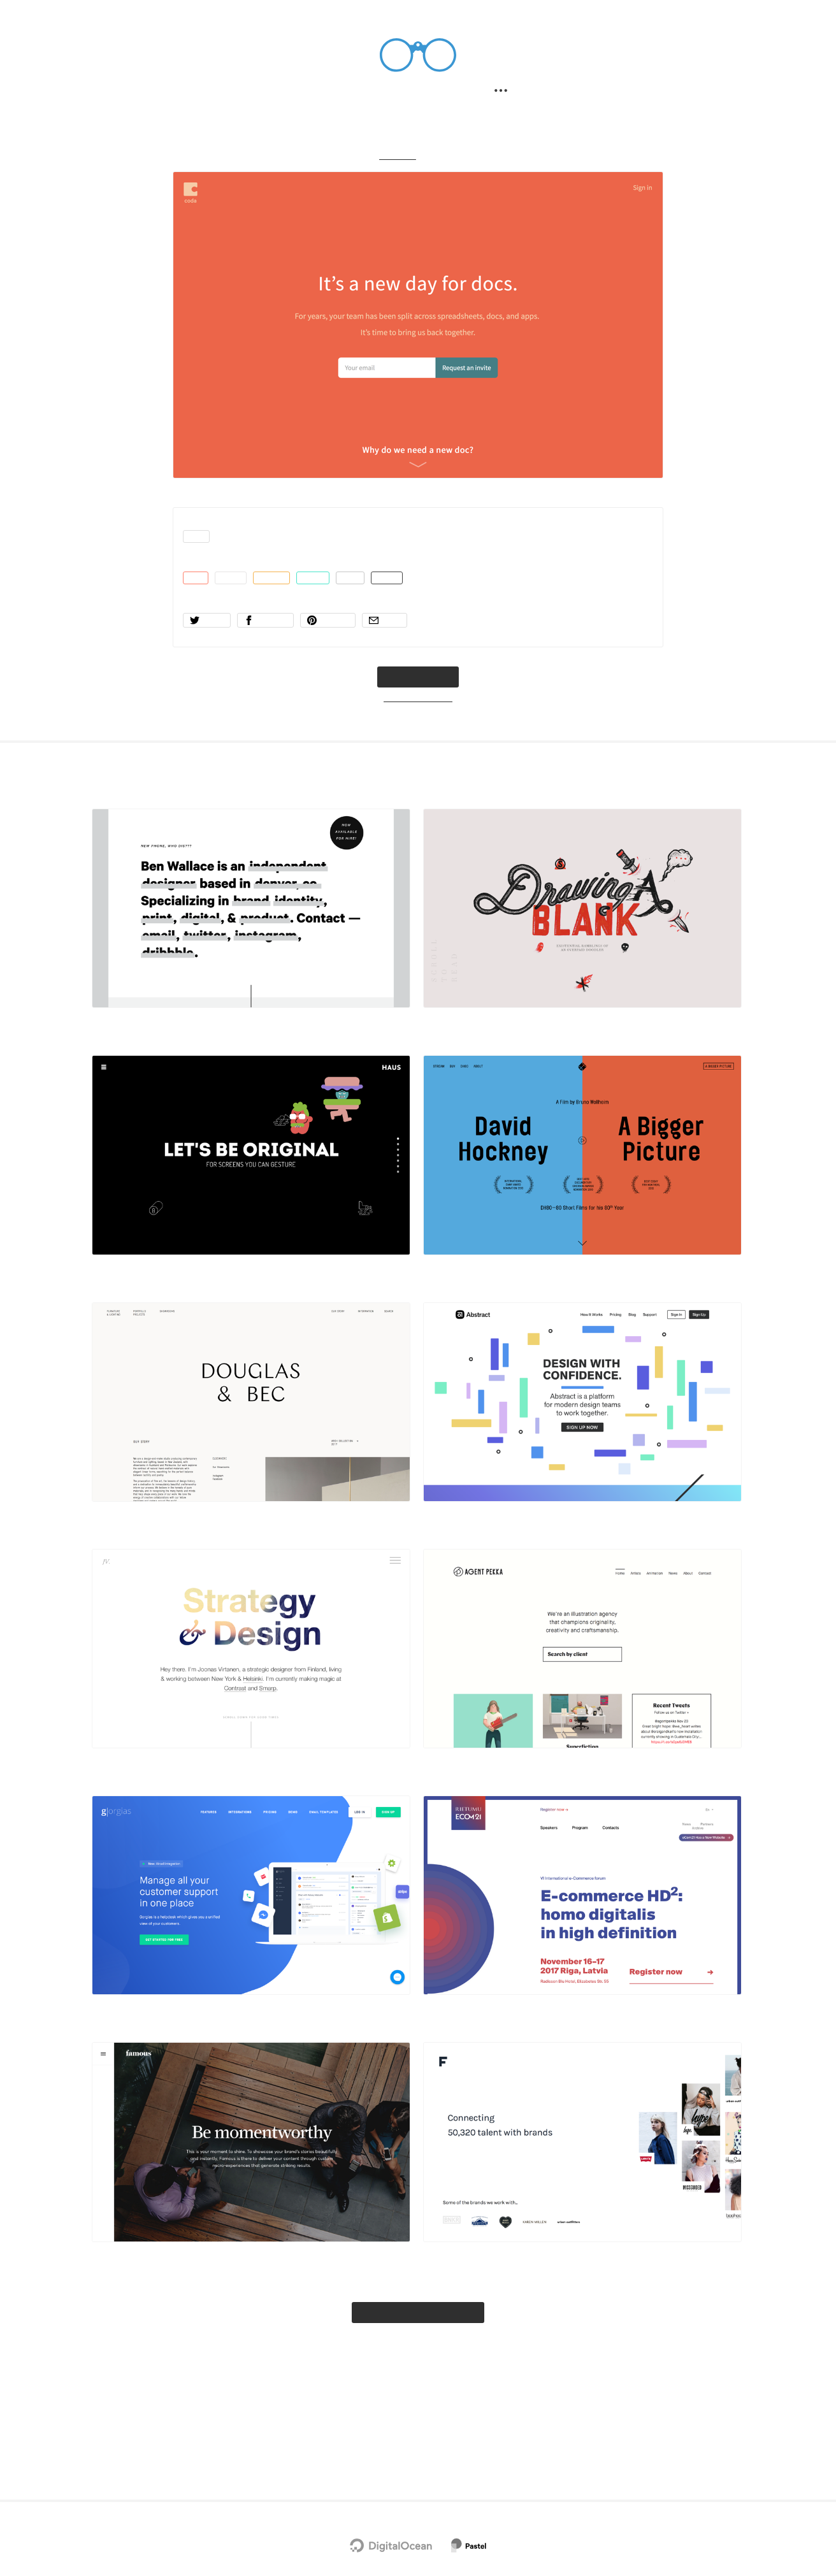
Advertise (501, 2444)
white (233, 598)
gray (363, 598)
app (197, 551)
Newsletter (336, 2444)
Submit (453, 93)
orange (278, 598)
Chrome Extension (439, 2444)
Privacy (388, 2474)
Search (338, 93)
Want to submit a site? (418, 726)
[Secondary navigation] (506, 93)
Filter (396, 93)
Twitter (381, 2444)
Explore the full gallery (418, 2366)
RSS (455, 2474)
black (402, 598)
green (322, 598)
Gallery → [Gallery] (396, 165)
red (197, 598)
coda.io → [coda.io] (418, 702)
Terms (425, 2474)
